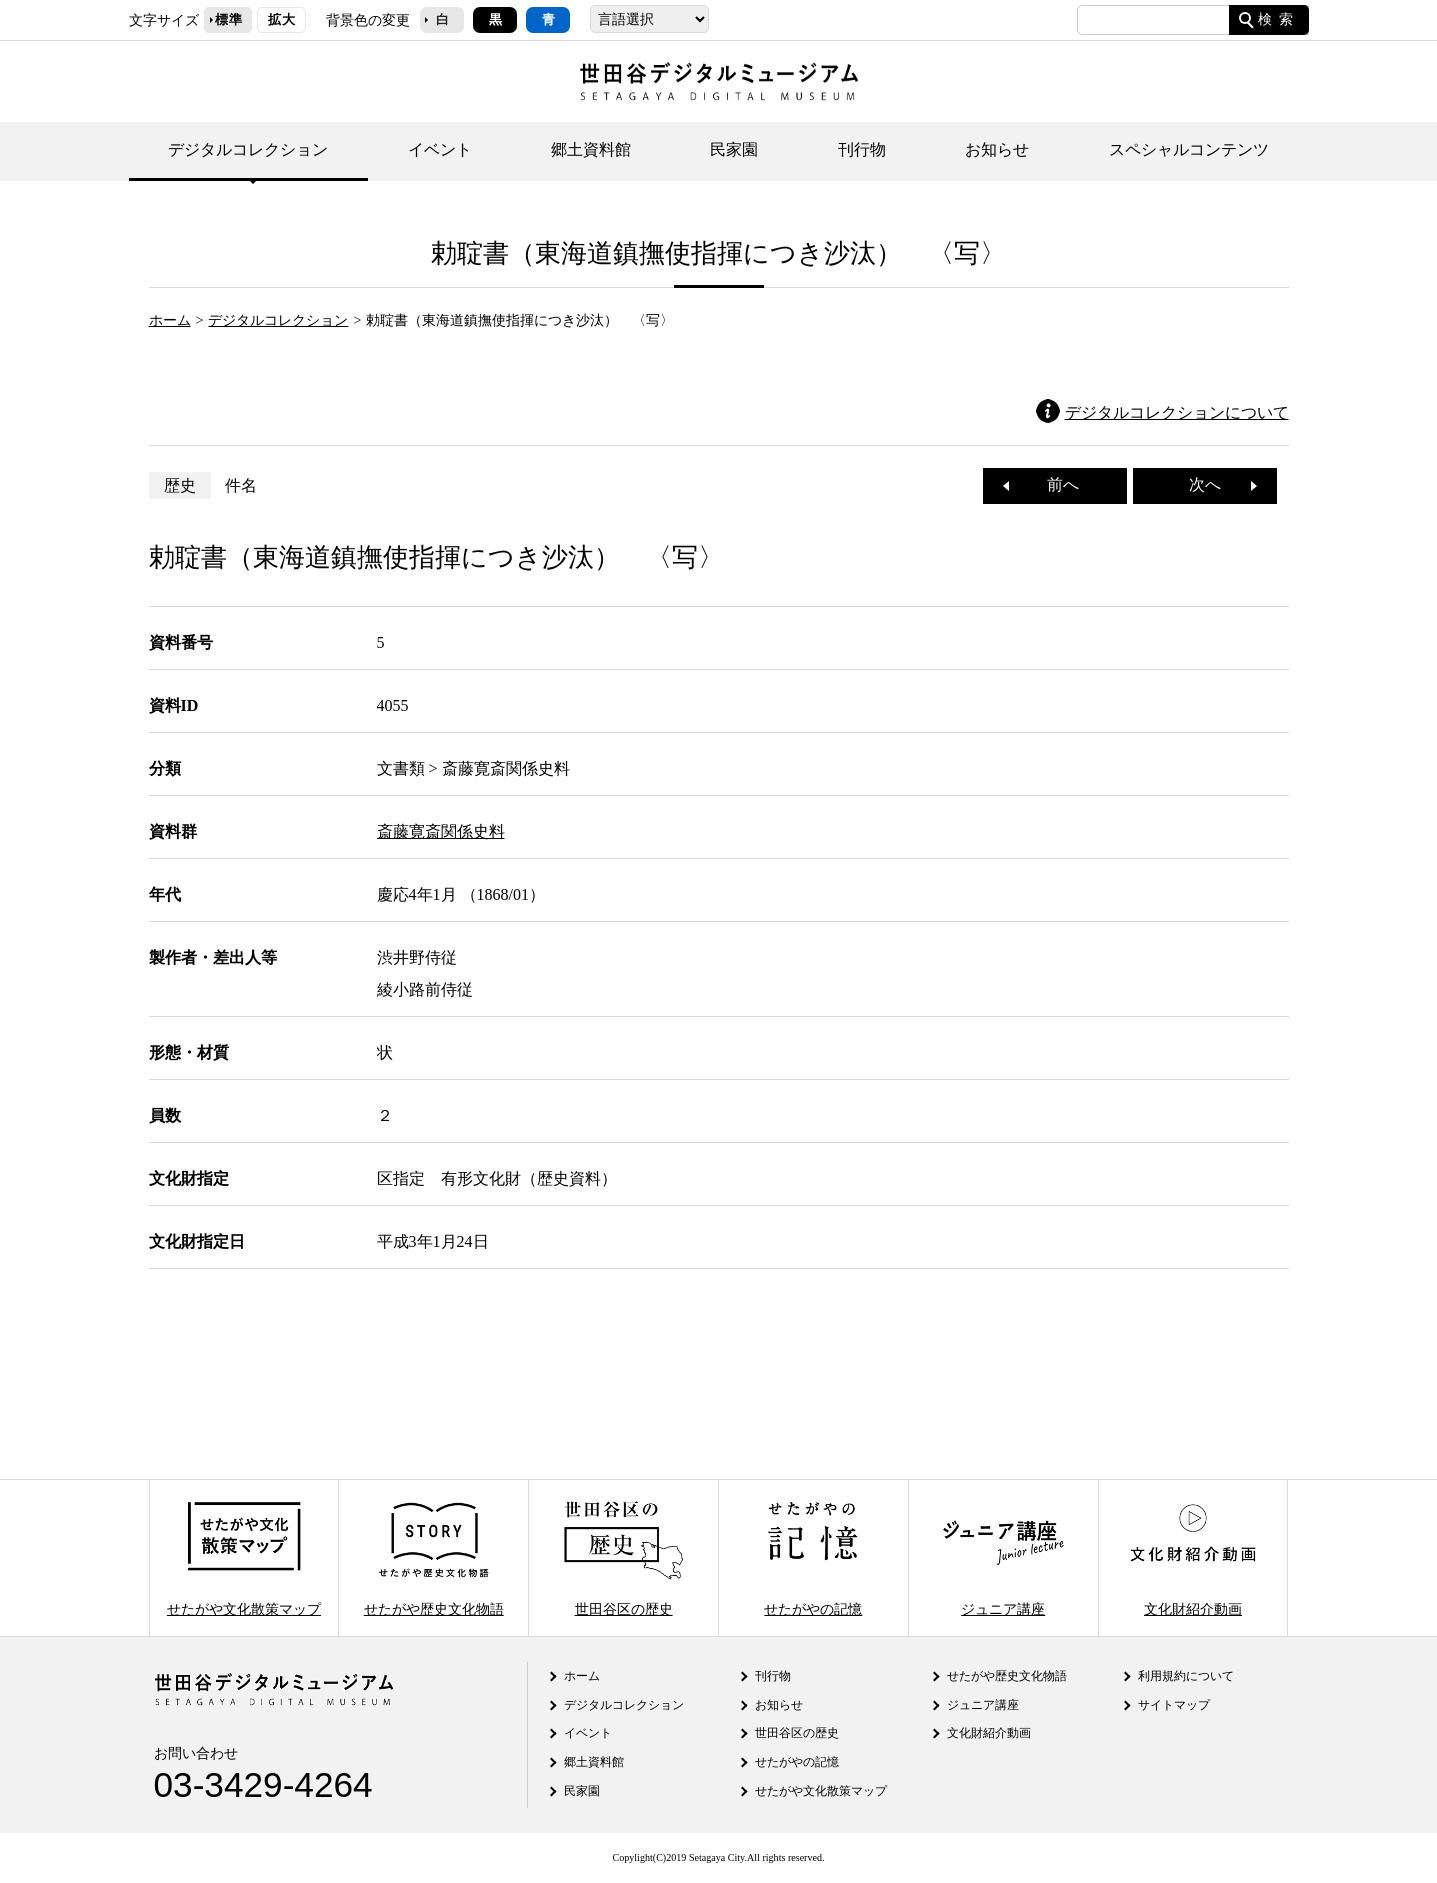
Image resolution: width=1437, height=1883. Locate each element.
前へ (1055, 484)
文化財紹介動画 (1193, 1557)
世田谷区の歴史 (623, 1557)
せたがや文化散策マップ (244, 1557)
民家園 (734, 149)
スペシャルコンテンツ (1189, 149)
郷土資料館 (591, 149)
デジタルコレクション (248, 149)
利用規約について (1186, 1676)
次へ (1213, 484)
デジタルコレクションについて (1177, 412)
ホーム (170, 320)
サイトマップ (1174, 1705)
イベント (440, 149)
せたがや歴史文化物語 (434, 1557)
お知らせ (997, 149)
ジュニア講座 (1003, 1557)
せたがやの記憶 (813, 1557)
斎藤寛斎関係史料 (441, 831)
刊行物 (862, 149)
